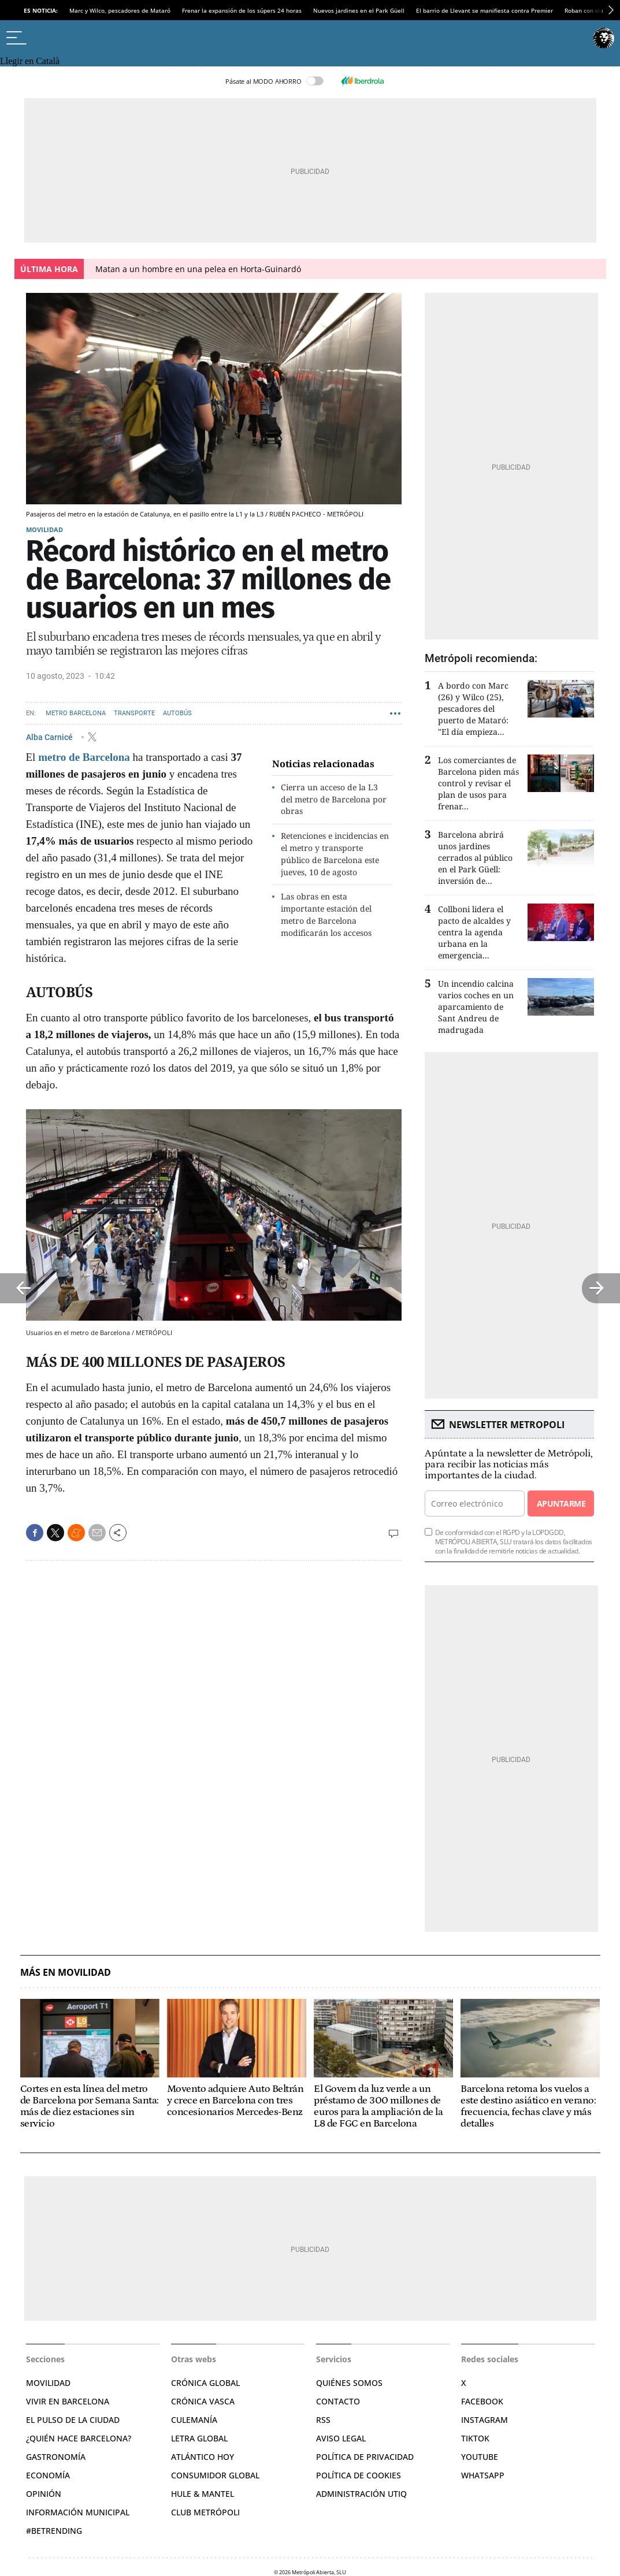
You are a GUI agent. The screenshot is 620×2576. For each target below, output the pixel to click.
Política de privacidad (365, 2456)
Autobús (177, 713)
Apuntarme (561, 1503)
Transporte (134, 713)
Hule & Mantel (202, 2493)
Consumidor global (215, 2475)
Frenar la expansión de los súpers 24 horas (242, 10)
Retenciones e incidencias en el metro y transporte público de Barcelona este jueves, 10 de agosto (335, 853)
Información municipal (77, 2512)
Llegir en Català (30, 61)
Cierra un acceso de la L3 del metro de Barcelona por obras (334, 799)
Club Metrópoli (205, 2512)
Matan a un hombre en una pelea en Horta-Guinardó (198, 268)
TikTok (475, 2438)
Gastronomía (56, 2456)
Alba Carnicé (50, 736)
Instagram (484, 2419)
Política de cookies (358, 2475)
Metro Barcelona (76, 713)
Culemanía (194, 2419)
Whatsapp (482, 2475)
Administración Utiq (361, 2493)
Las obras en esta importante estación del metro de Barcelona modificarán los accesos (326, 914)
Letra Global (199, 2438)
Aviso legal (341, 2438)
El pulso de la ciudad (73, 2419)
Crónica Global (205, 2382)
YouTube (479, 2456)
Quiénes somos (349, 2382)
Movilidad (44, 529)
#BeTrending (54, 2530)
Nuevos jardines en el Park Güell (358, 10)
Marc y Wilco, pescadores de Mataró (119, 10)
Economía (48, 2475)
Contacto (338, 2401)
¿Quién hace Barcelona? (78, 2438)
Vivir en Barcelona (67, 2401)
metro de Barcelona (84, 757)
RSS (323, 2419)
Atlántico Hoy (202, 2456)
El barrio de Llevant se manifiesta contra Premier (484, 10)
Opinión (43, 2493)
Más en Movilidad (65, 1973)
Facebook (482, 2401)
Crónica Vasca (203, 2401)
